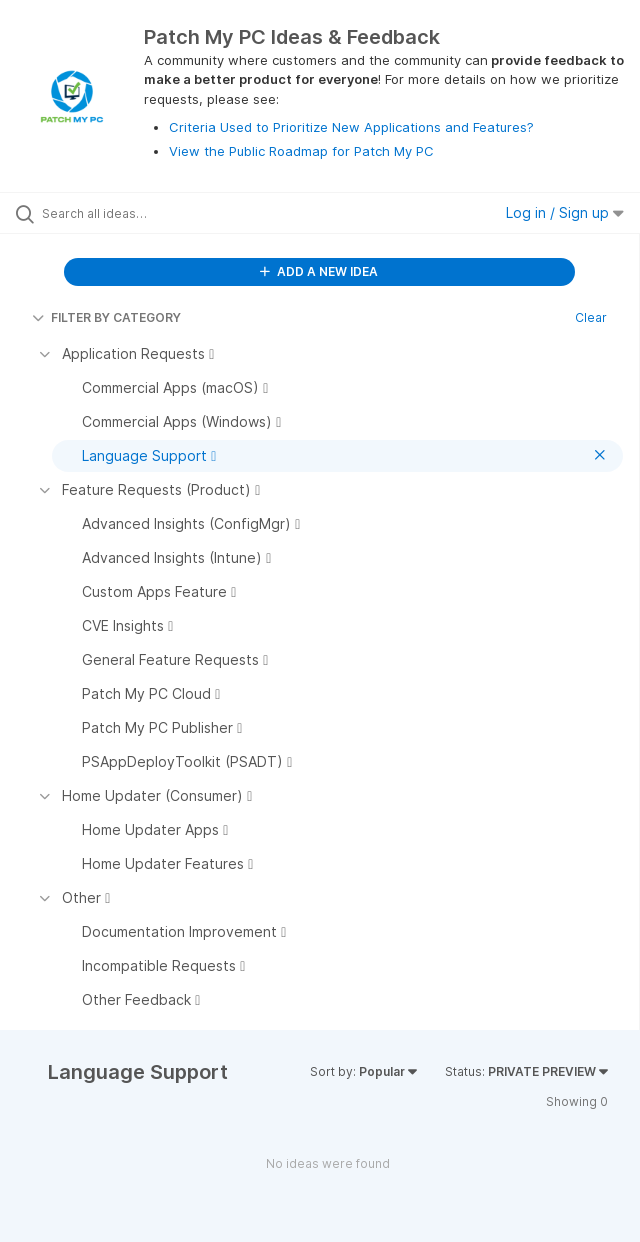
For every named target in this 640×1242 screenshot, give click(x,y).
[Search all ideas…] (155, 213)
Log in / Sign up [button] (565, 212)
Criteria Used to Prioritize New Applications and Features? (351, 127)
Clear (591, 317)
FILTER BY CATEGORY (106, 317)
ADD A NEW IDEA (319, 271)
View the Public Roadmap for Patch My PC (301, 151)
